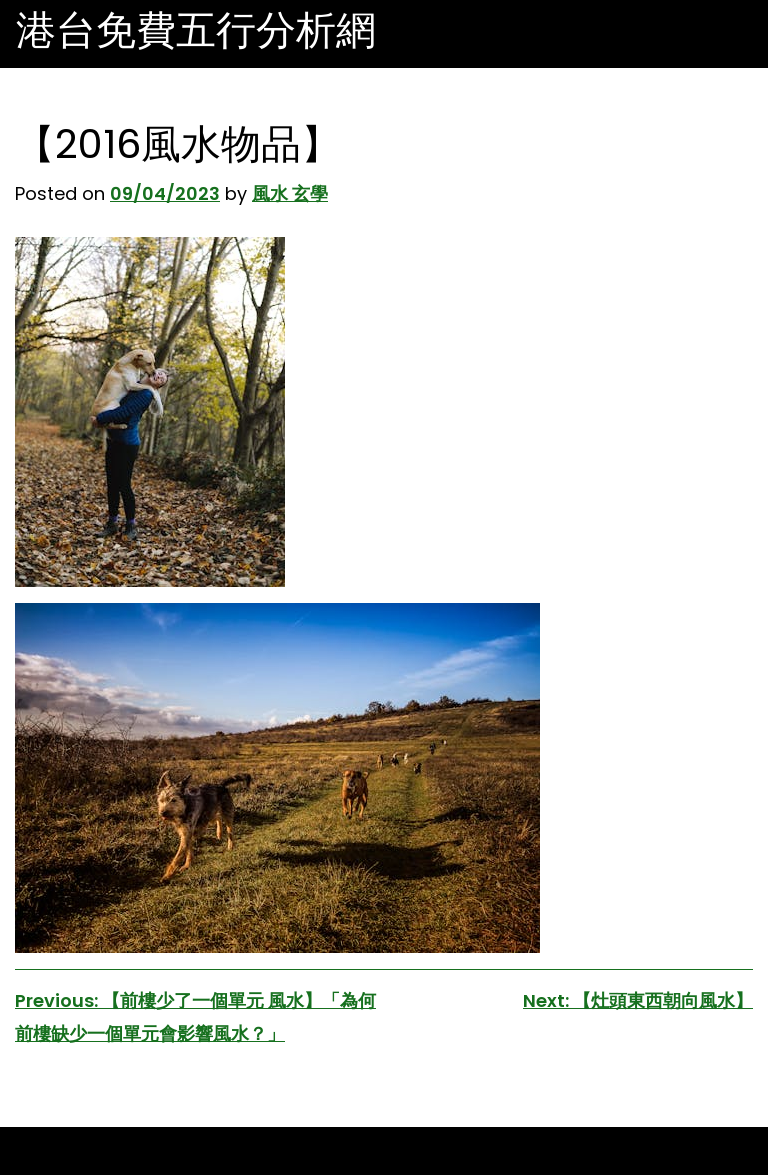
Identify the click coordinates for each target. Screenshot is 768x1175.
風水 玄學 (290, 193)
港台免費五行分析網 (196, 30)
